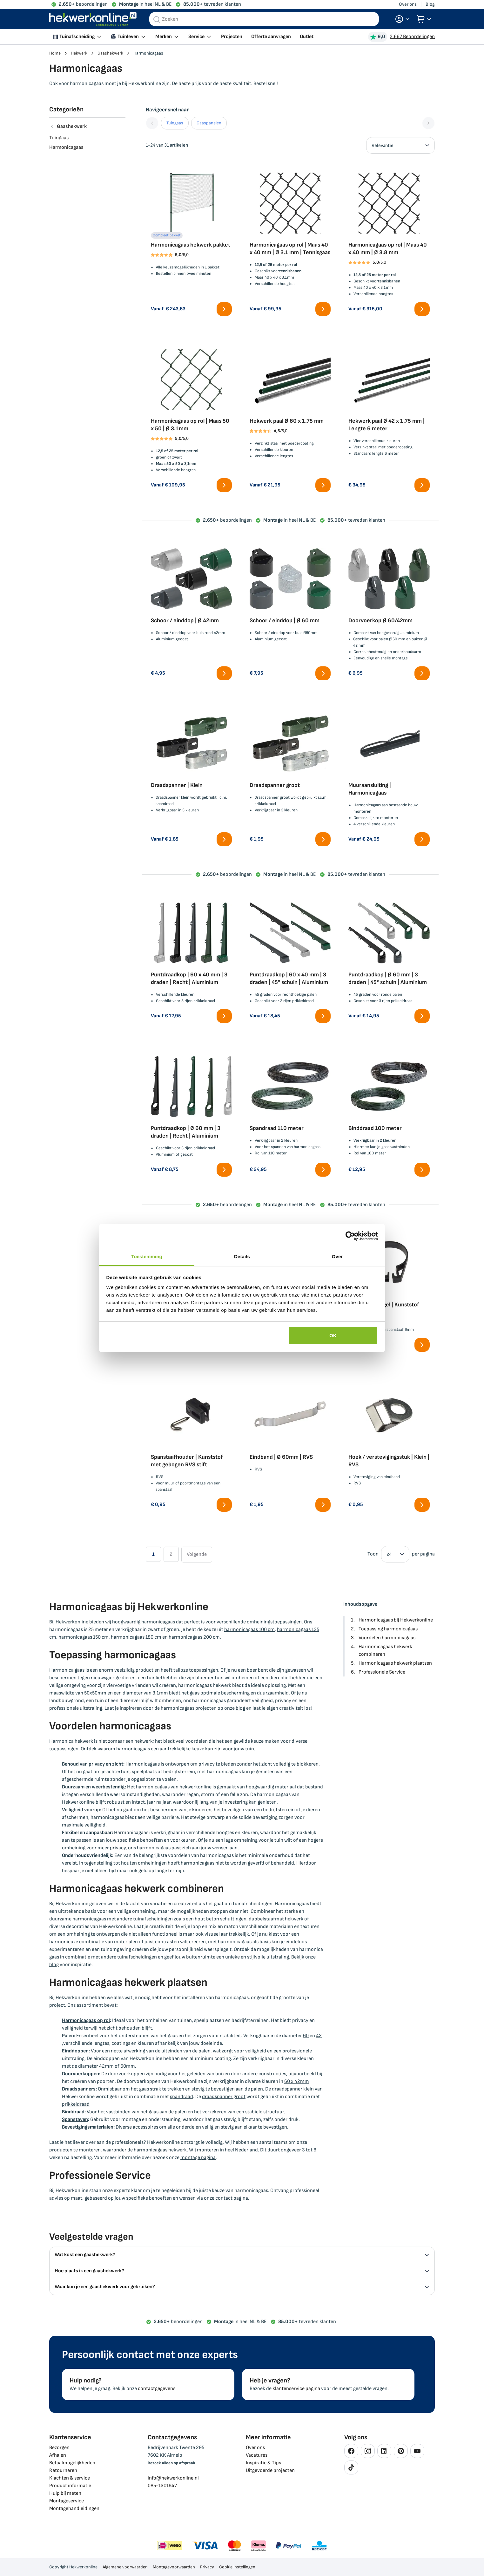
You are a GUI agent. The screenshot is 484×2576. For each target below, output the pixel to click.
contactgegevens (156, 2389)
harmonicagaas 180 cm (136, 1637)
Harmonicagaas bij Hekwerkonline (396, 1620)
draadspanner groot (223, 2097)
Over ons (408, 4)
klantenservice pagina (296, 2389)
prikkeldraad (76, 2104)
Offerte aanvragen (271, 37)
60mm (127, 2066)
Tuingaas (174, 123)
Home (55, 53)
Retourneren (63, 2470)
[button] (402, 19)
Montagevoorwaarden (174, 2567)
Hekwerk (79, 53)
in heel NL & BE (145, 4)
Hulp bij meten (65, 2493)
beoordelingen (83, 4)
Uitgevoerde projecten (270, 2470)
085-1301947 (162, 2486)
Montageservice (66, 2501)
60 (306, 2036)
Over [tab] (337, 1256)
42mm (106, 2066)
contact (224, 2198)
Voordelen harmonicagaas (387, 1638)
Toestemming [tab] (146, 1256)
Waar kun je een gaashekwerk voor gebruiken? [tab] (242, 2287)
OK (333, 1335)
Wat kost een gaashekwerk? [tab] (242, 2255)
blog (241, 1708)
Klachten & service (69, 2478)
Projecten (231, 37)
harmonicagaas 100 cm (249, 1630)
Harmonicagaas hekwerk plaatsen (395, 1663)
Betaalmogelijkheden (72, 2463)
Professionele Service (382, 1672)
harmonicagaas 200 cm (194, 1637)
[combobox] (264, 19)
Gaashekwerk (110, 53)
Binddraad (73, 2112)
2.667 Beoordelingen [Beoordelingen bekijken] (412, 37)
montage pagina (198, 2158)
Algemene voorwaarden (125, 2567)
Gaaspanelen (209, 123)
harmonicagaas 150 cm (83, 1637)
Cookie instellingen (237, 2567)
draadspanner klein (293, 2089)
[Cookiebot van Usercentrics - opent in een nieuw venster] (350, 1236)
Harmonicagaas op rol (86, 2021)
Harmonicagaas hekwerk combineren (385, 1650)
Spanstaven (75, 2120)
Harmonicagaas (66, 147)
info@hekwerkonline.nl (173, 2478)
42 (319, 2036)
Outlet (306, 37)
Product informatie (70, 2486)
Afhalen (57, 2455)
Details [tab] (242, 1256)
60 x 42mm (296, 2081)
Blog (430, 4)
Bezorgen (59, 2448)
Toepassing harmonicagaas (388, 1629)
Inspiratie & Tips (263, 2463)
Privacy (207, 2567)
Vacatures (256, 2455)
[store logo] (93, 19)
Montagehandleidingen (74, 2509)
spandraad (181, 2097)
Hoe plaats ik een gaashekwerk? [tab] (242, 2271)
